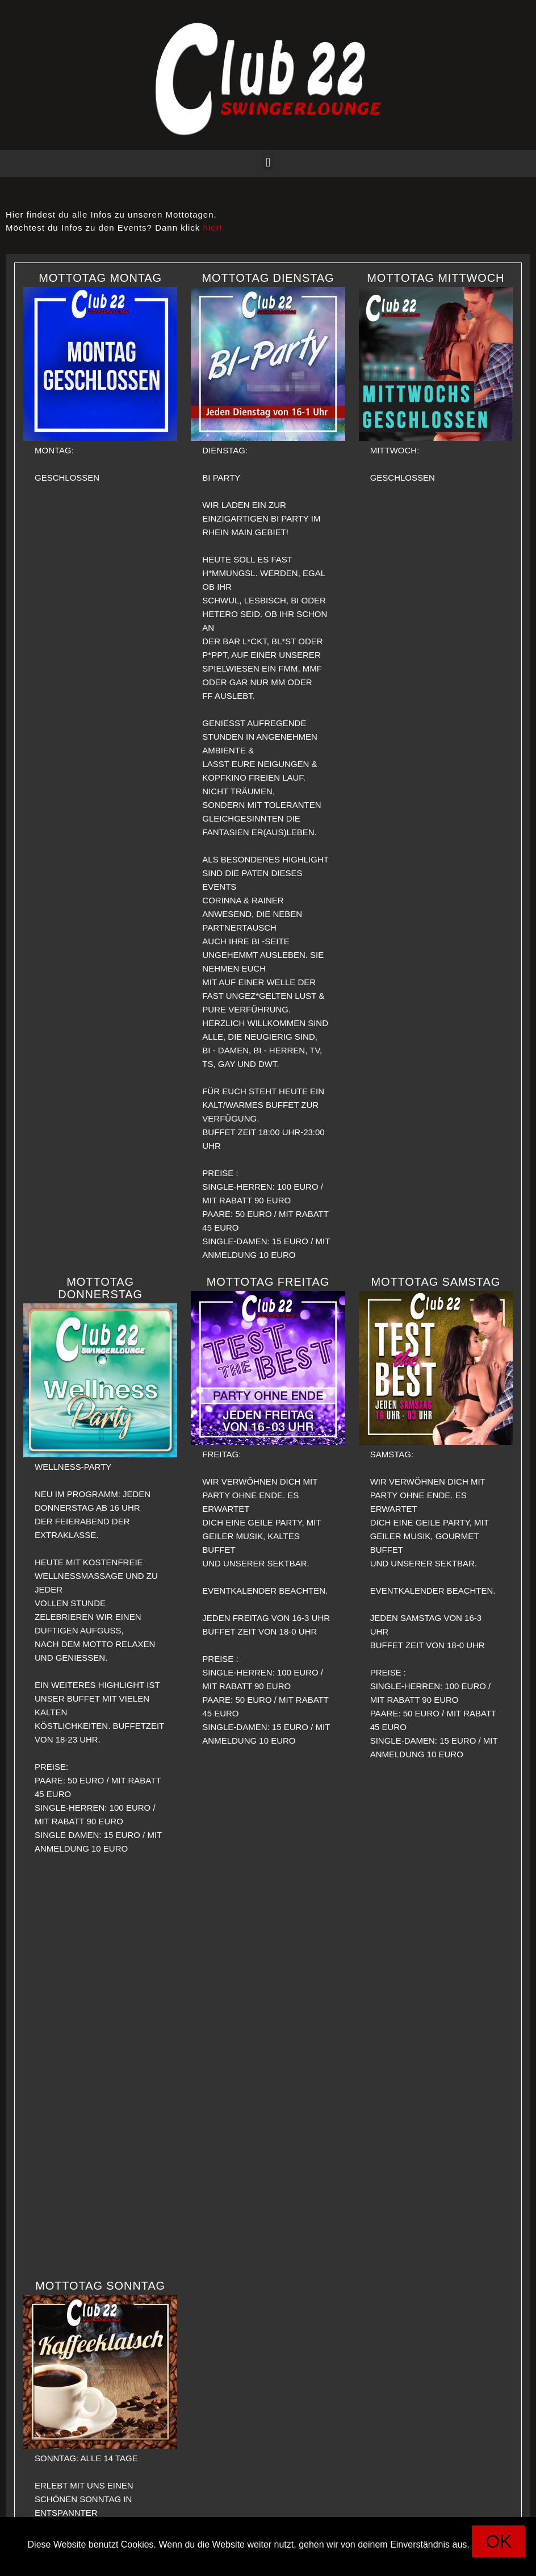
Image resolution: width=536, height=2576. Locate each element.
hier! (213, 227)
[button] (267, 162)
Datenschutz (304, 2562)
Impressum (245, 2562)
